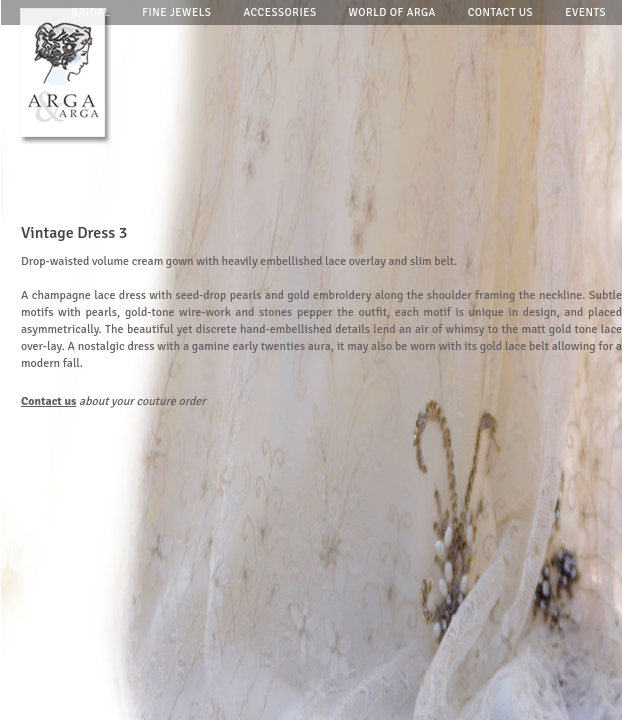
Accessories (279, 12)
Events (585, 12)
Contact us (501, 12)
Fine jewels (176, 12)
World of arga (392, 12)
